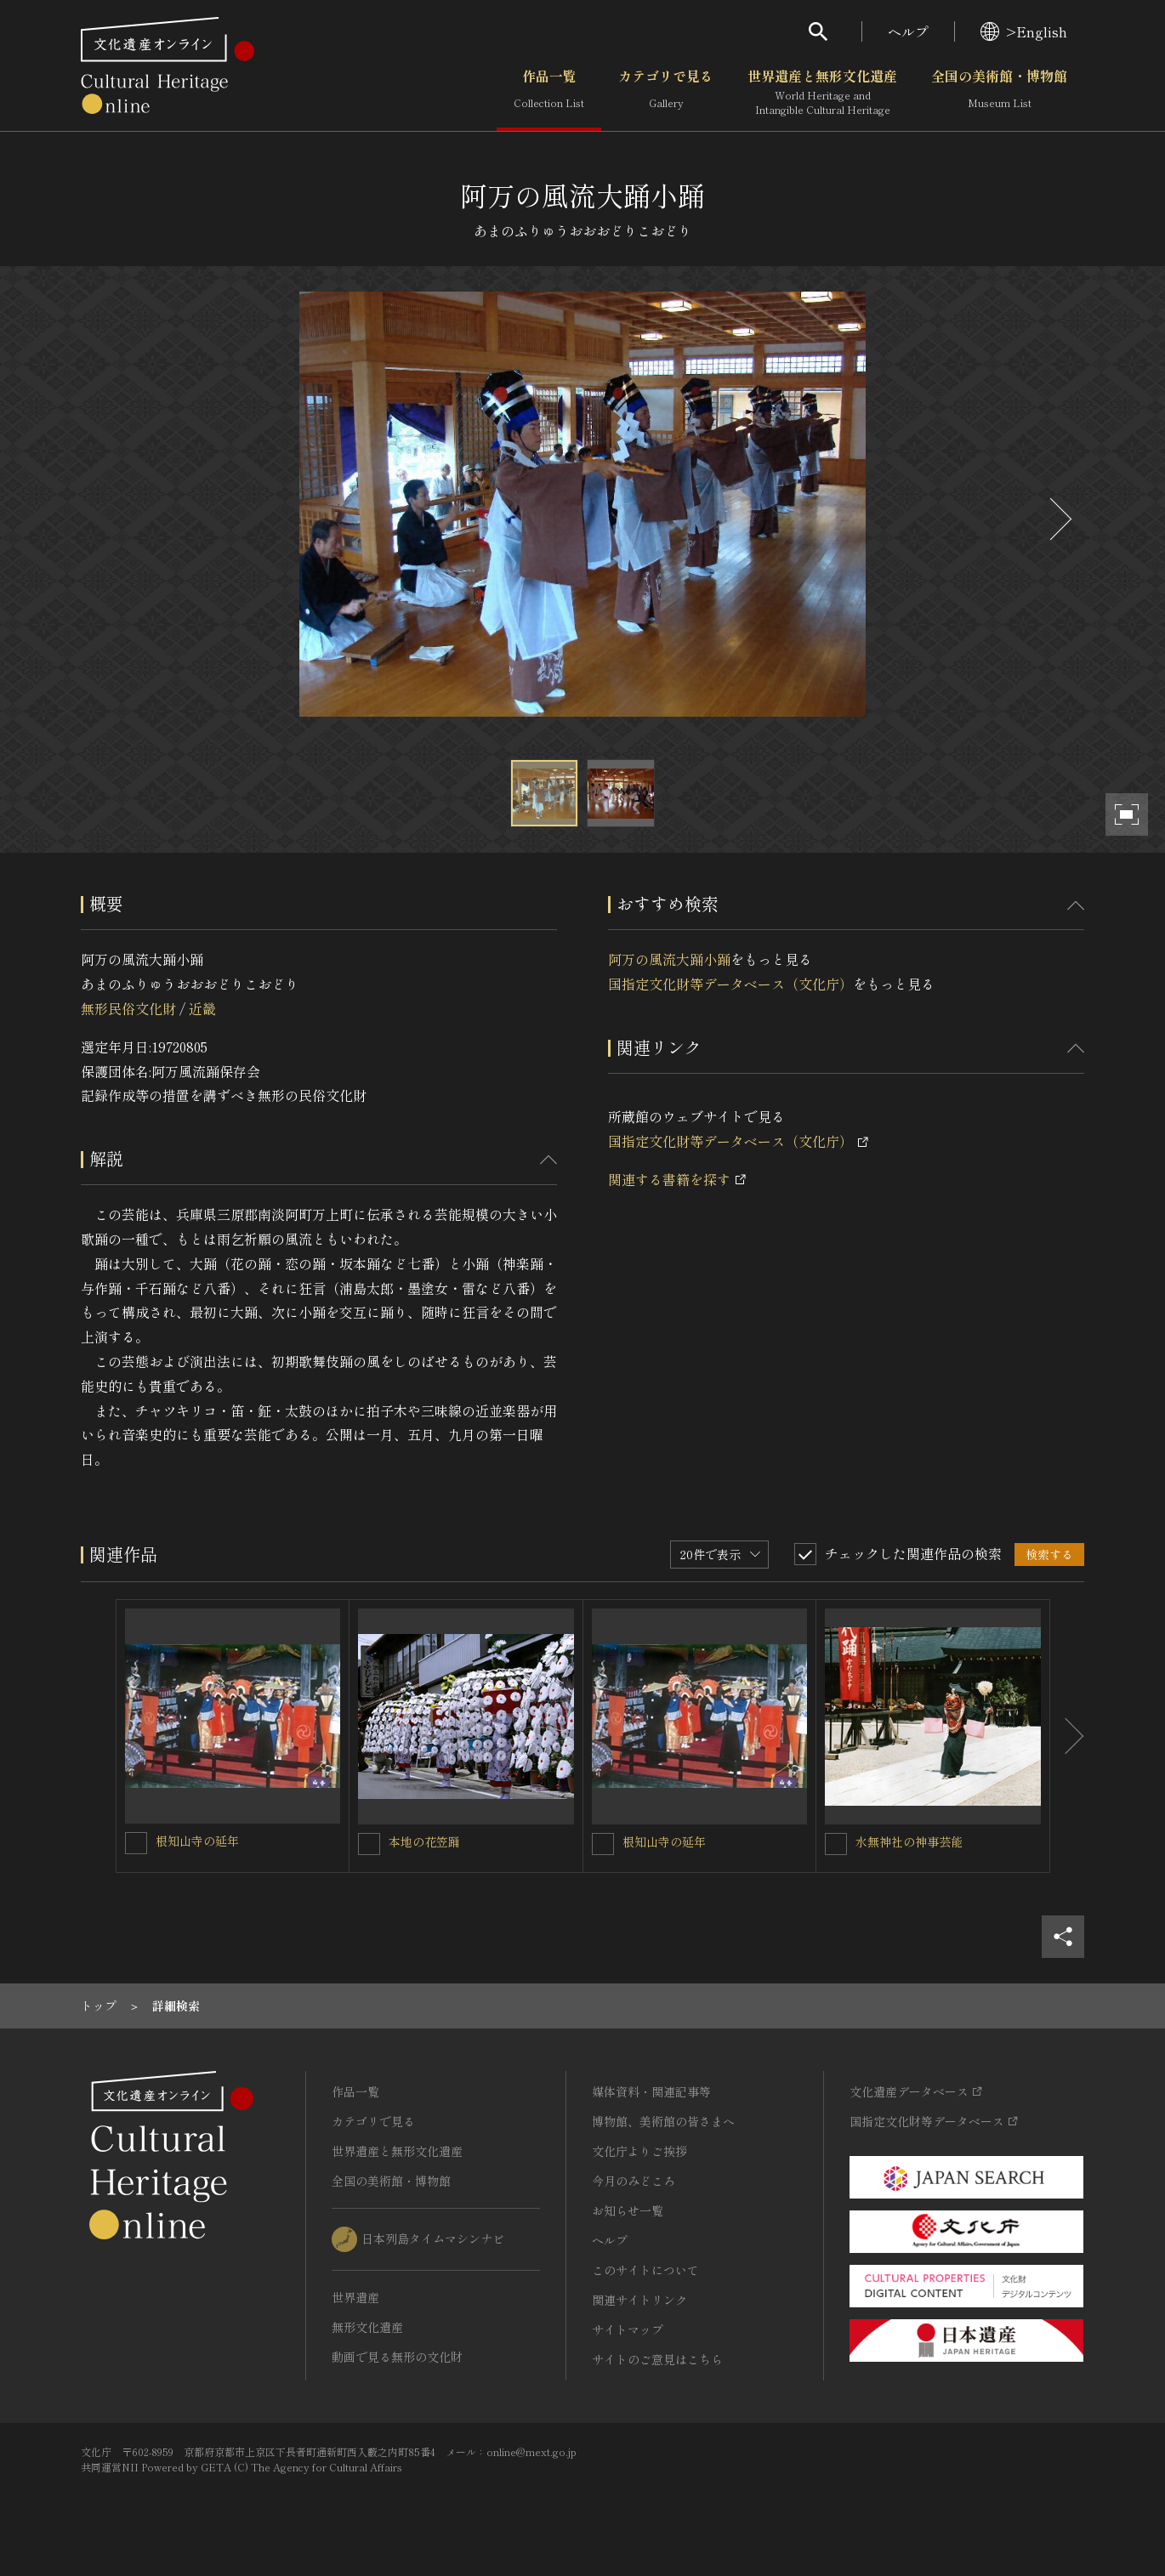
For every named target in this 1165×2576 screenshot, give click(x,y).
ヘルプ (908, 31)
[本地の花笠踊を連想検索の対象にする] (369, 1844)
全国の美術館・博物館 (999, 92)
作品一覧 (549, 92)
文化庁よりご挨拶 (639, 2150)
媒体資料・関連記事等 (651, 2091)
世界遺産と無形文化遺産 (822, 92)
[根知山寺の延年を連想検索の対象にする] (136, 1843)
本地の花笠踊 (424, 1841)
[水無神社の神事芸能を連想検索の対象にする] (836, 1844)
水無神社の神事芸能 (909, 1841)
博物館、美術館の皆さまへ (663, 2121)
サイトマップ (627, 2329)
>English (1023, 31)
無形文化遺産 (367, 2326)
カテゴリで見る (665, 92)
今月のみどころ (633, 2180)
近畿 (202, 1008)
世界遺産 (355, 2297)
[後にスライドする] (1058, 519)
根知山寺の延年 (197, 1840)
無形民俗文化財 (128, 1008)
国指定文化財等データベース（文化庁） (730, 983)
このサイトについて (645, 2269)
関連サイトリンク (639, 2299)
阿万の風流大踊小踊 (669, 959)
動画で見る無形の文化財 (397, 2356)
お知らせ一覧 (627, 2210)
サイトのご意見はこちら (657, 2359)
